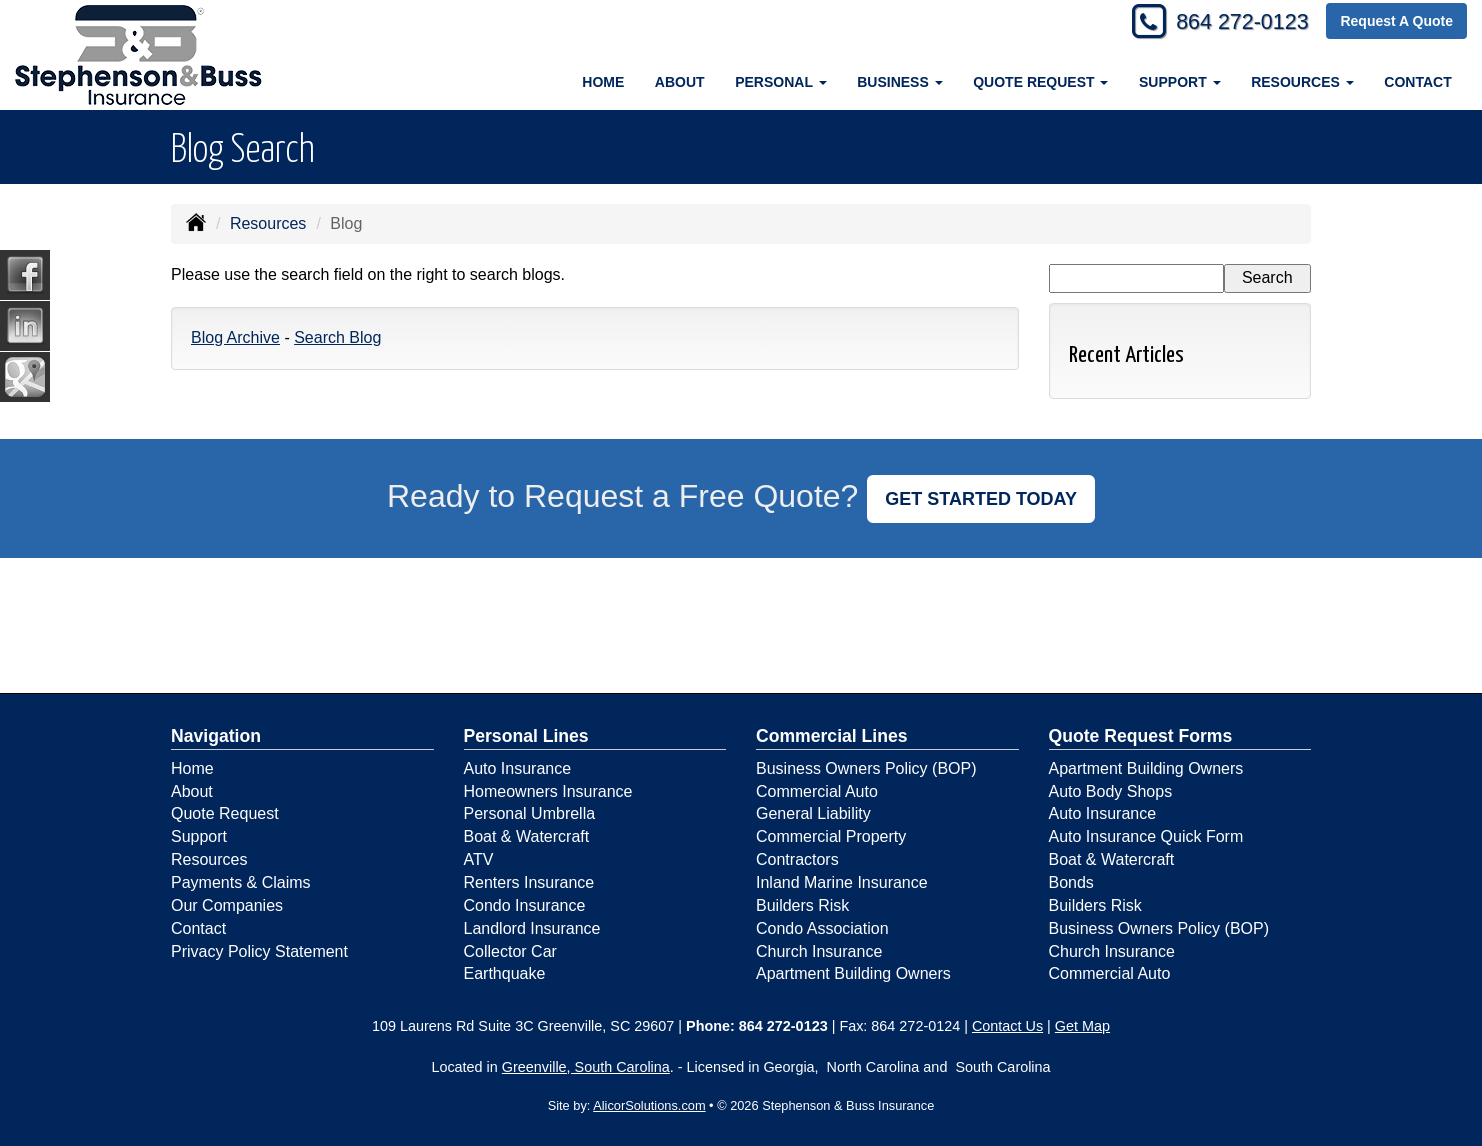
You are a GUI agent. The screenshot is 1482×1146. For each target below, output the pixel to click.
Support (199, 836)
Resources (268, 223)
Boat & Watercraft (527, 836)
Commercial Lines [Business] (832, 736)
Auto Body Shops (1111, 791)
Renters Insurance (529, 882)
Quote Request (225, 813)
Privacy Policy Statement (259, 951)
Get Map (1082, 1026)
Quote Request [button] (1040, 82)
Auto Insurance (518, 768)
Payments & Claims (241, 882)
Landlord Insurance (532, 928)
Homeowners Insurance (548, 791)
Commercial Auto (817, 791)
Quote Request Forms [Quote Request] (1141, 736)
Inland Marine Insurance (842, 882)
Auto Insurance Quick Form (1146, 836)
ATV (479, 859)
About (680, 82)
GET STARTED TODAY (981, 499)
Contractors (797, 859)
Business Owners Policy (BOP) (866, 768)
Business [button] (899, 82)
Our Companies (227, 905)
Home (603, 82)
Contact (1417, 82)
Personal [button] (780, 82)
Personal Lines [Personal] (526, 736)
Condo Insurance (525, 905)
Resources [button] (1302, 82)
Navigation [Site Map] (216, 736)
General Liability (813, 813)
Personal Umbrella (530, 813)
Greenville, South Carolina (586, 1067)
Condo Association (822, 928)
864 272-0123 (1239, 22)
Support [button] (1180, 82)
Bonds (1071, 882)
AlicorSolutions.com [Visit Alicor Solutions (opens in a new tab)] (649, 1105)
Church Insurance (819, 951)
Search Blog (337, 337)
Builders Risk (802, 905)
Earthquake (505, 973)
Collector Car (510, 951)
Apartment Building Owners (853, 973)
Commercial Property (831, 836)
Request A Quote (1396, 22)
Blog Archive (235, 337)
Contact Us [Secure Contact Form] (1007, 1026)
